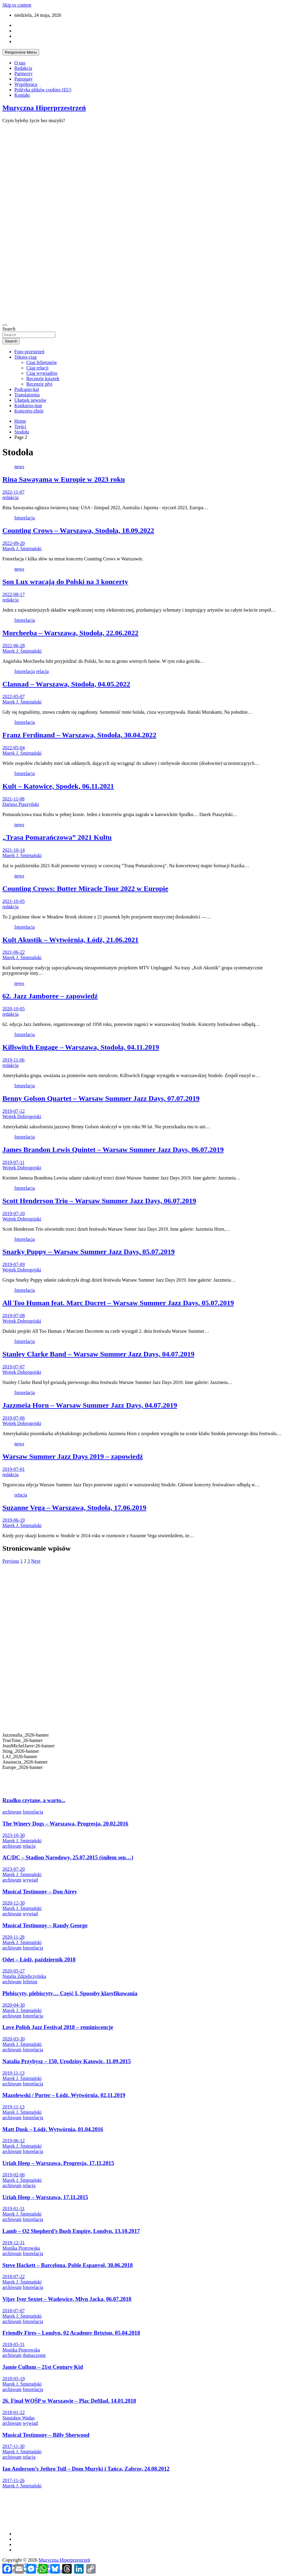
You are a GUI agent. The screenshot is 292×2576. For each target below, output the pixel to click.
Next (35, 1561)
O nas (19, 62)
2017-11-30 (13, 2446)
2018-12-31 (13, 2242)
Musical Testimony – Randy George (45, 1925)
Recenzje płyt (39, 383)
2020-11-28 (13, 1937)
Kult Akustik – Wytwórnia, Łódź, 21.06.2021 (70, 940)
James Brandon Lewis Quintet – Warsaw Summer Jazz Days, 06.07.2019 (113, 1149)
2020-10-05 (13, 1008)
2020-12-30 (13, 1902)
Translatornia (27, 394)
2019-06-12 (13, 2140)
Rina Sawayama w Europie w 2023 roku (63, 479)
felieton (30, 1981)
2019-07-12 (13, 1111)
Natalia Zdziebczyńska (24, 1976)
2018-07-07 (13, 2310)
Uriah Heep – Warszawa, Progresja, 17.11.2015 (58, 2163)
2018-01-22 (13, 2412)
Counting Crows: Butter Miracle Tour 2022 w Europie (85, 888)
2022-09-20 (13, 543)
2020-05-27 (13, 1970)
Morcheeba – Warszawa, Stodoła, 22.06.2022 (70, 633)
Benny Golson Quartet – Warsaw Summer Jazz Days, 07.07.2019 (101, 1098)
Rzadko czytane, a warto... (33, 1800)
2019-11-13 (13, 2072)
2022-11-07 (13, 492)
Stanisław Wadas (18, 2417)
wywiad (30, 1879)
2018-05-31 (13, 2344)
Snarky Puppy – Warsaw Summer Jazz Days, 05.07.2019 (88, 1252)
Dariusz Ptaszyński (20, 804)
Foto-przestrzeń (29, 351)
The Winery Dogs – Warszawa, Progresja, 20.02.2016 (65, 1823)
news (19, 466)
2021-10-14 (13, 850)
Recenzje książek (42, 378)
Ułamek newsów (30, 400)
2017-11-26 (13, 2480)
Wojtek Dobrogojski (21, 1116)
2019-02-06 (13, 2174)
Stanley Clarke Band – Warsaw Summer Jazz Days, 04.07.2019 (98, 1354)
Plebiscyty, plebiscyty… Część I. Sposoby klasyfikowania (69, 1993)
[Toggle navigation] (4, 325)
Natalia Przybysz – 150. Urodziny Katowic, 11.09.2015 (66, 2061)
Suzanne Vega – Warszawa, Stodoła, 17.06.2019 (74, 1507)
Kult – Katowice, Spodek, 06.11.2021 (58, 786)
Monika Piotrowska (21, 2248)
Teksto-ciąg (25, 357)
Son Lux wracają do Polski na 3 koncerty (65, 582)
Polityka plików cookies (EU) (42, 89)
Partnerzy (23, 73)
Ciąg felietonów (41, 362)
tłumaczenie (34, 2355)
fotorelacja (24, 517)
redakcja (10, 497)
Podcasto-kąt (26, 389)
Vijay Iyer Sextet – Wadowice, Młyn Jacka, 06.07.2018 (66, 2299)
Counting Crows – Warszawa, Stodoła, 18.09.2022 (78, 530)
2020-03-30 (13, 2038)
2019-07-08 (13, 1315)
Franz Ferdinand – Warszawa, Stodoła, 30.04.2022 (79, 735)
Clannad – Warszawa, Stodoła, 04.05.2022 (66, 684)
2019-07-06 (13, 1417)
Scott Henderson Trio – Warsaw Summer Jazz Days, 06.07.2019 (99, 1201)
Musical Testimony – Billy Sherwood (45, 2435)
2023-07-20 (13, 1869)
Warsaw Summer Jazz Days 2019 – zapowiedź (72, 1456)
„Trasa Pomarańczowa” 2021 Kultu (57, 837)
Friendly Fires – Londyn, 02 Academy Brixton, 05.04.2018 (71, 2333)
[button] (146, 1775)
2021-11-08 (13, 798)
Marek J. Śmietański (22, 548)
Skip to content (16, 4)
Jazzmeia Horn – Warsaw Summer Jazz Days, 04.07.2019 (89, 1405)
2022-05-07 (13, 696)
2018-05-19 (13, 2378)
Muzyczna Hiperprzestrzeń (44, 108)
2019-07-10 (13, 1213)
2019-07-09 (13, 1264)
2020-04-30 (13, 2005)
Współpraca (25, 84)
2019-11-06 (13, 1059)
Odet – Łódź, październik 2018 (39, 1959)
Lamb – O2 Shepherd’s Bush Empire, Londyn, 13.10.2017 (71, 2231)
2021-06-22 (13, 952)
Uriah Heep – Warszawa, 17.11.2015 (45, 2197)
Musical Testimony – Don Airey (39, 1891)
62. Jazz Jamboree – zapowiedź (50, 996)
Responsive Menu (21, 52)
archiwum (12, 1811)
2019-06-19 (13, 1520)
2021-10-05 (13, 901)
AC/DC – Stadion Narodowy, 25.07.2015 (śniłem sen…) (67, 1857)
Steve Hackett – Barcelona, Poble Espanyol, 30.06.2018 (67, 2265)
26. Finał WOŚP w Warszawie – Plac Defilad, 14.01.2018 (69, 2401)
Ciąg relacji (37, 367)
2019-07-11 (13, 1162)
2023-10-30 (13, 1835)
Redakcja (23, 68)
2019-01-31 (13, 2208)
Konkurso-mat (28, 405)
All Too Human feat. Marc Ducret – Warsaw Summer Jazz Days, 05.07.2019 (118, 1303)
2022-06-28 (13, 645)
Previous (10, 1561)
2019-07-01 (13, 1469)
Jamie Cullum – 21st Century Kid (42, 2367)
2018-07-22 (13, 2276)
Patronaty (23, 78)
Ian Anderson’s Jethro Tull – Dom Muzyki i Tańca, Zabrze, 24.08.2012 (85, 2469)
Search (9, 328)
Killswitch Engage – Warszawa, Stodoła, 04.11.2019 (80, 1047)
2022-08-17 (13, 594)
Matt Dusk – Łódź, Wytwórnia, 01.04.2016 (52, 2129)
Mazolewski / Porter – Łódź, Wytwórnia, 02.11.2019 (63, 2095)
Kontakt (22, 95)
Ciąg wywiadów (41, 373)
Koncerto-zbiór (29, 410)
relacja (42, 671)
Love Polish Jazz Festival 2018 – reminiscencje (57, 2027)
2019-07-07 (13, 1366)
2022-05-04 (13, 747)
